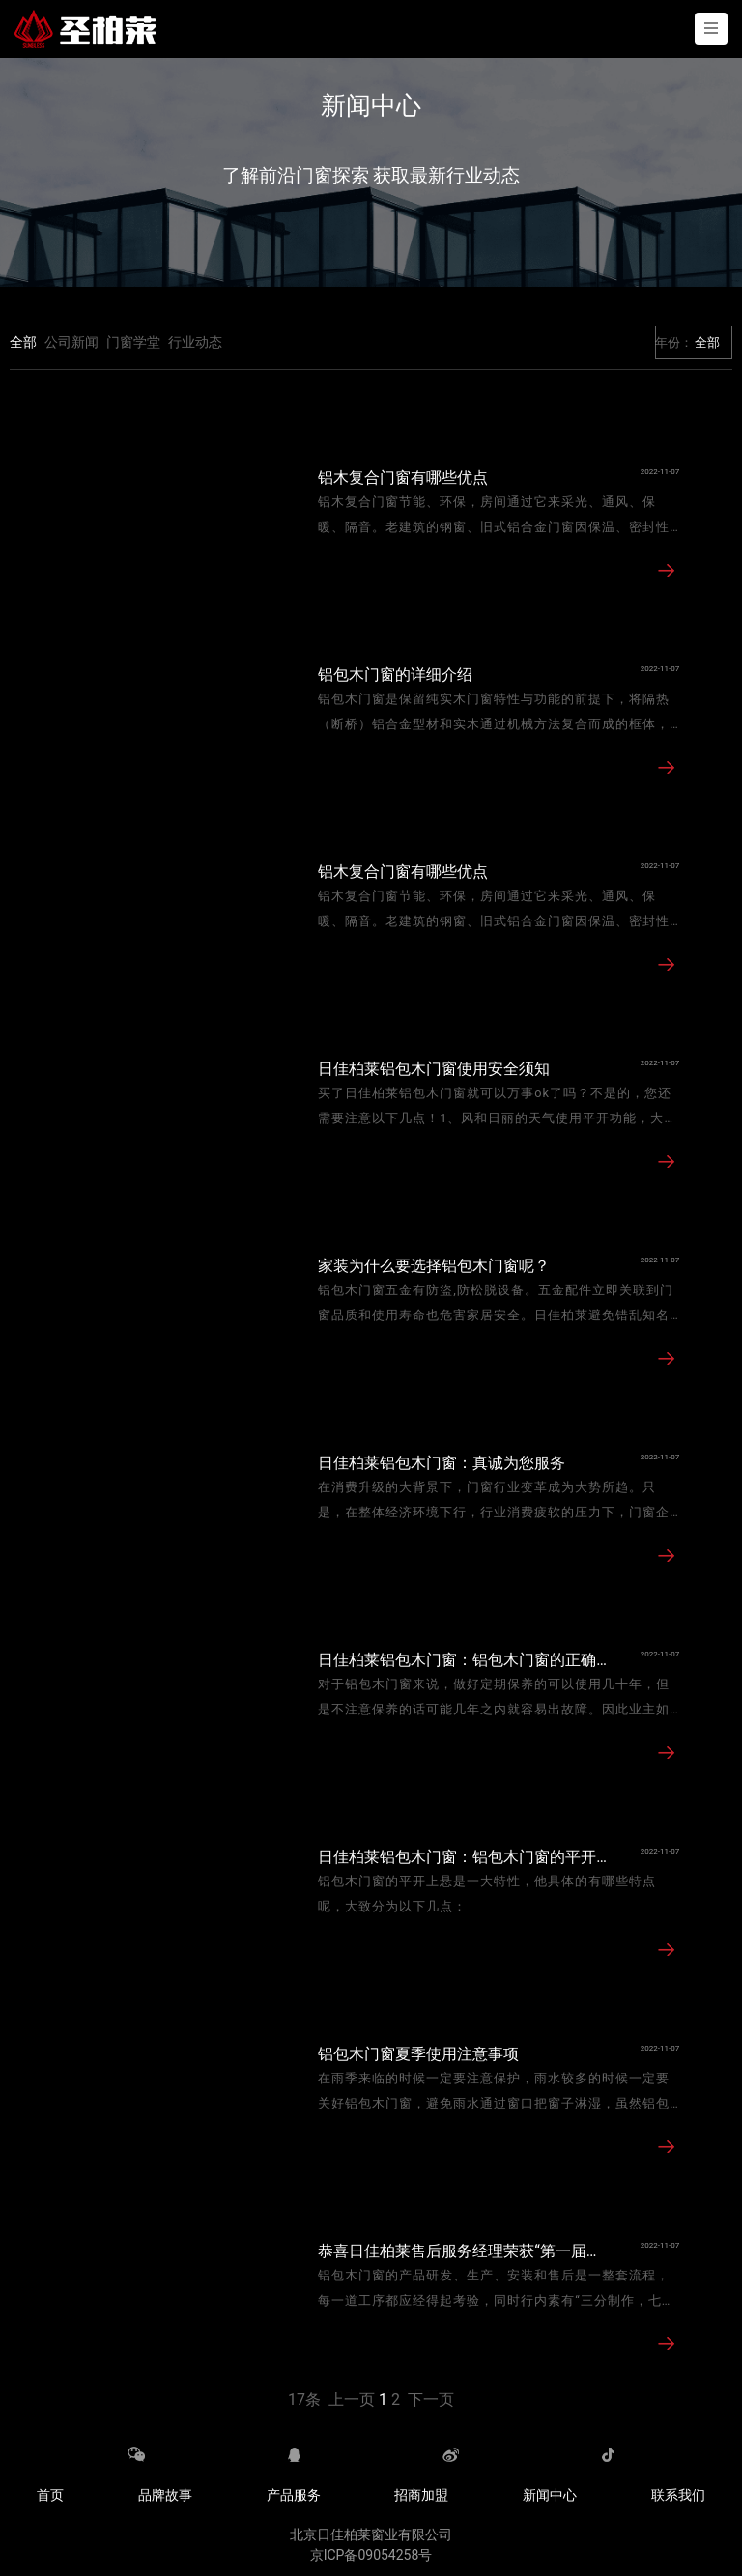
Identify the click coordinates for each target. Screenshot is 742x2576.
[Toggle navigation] (711, 29)
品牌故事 (165, 2495)
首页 (50, 2495)
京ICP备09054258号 (371, 2554)
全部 (23, 342)
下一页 (431, 2400)
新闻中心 (550, 2495)
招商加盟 (421, 2495)
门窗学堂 (133, 342)
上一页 (351, 2400)
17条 (304, 2400)
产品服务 (294, 2495)
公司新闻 (71, 342)
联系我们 (678, 2495)
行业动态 (195, 342)
